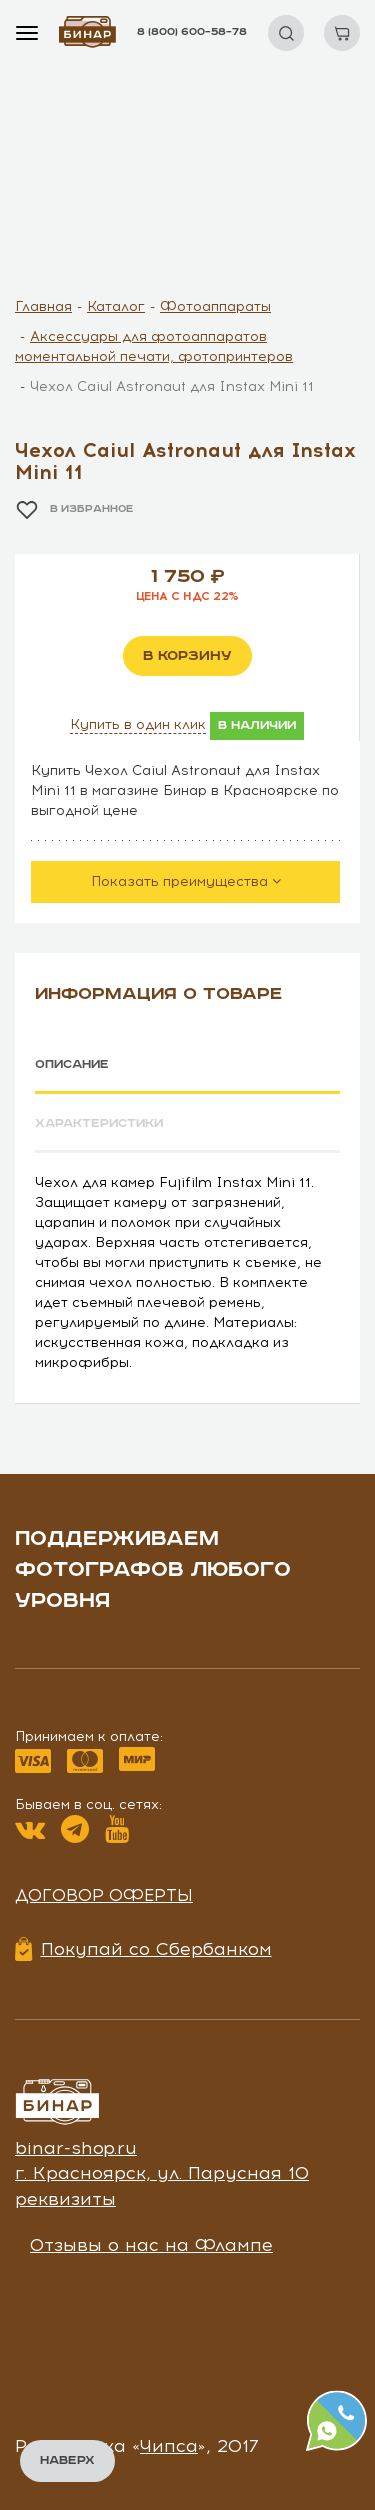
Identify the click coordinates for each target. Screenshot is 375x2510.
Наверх (67, 2460)
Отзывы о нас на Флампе (151, 2245)
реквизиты (65, 2199)
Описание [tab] (72, 1064)
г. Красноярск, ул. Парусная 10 (162, 2173)
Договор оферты (104, 1895)
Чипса (169, 2446)
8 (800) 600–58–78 (192, 32)
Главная (43, 306)
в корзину (187, 656)
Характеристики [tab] (99, 1123)
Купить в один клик (138, 724)
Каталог (116, 306)
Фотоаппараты (215, 306)
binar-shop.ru (76, 2148)
